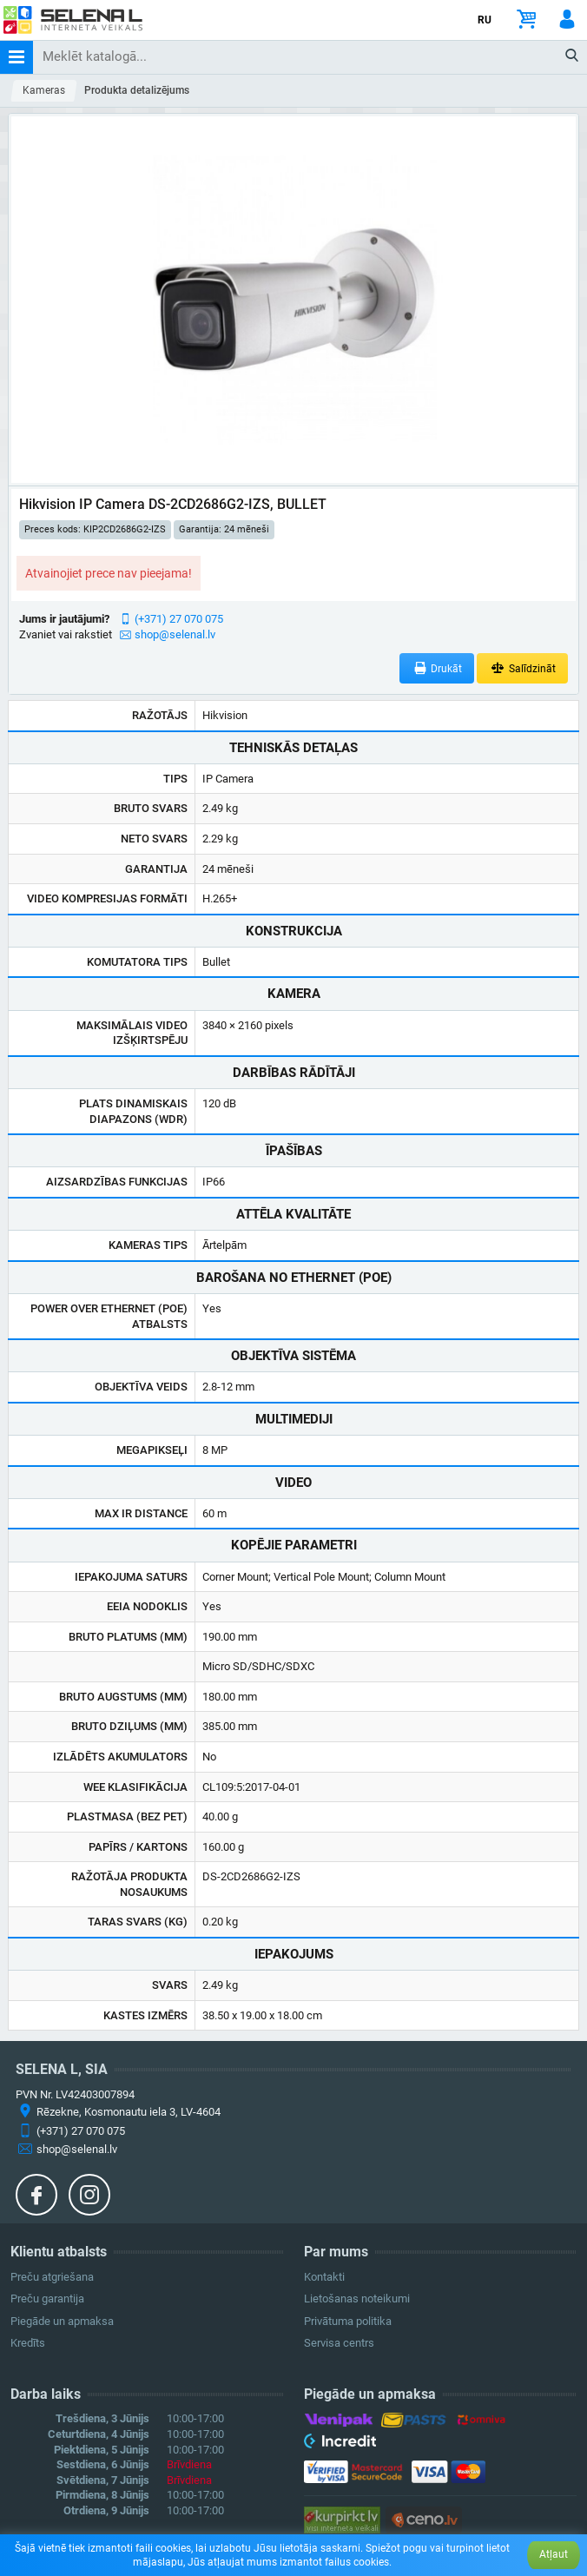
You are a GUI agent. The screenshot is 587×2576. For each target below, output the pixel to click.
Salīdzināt (522, 668)
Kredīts (27, 2342)
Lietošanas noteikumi (357, 2298)
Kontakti (324, 2276)
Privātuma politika (348, 2321)
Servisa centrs (339, 2342)
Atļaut (553, 2554)
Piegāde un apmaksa (62, 2321)
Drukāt (437, 668)
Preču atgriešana (52, 2276)
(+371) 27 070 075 (179, 618)
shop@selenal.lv (175, 634)
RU (484, 20)
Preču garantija (47, 2298)
